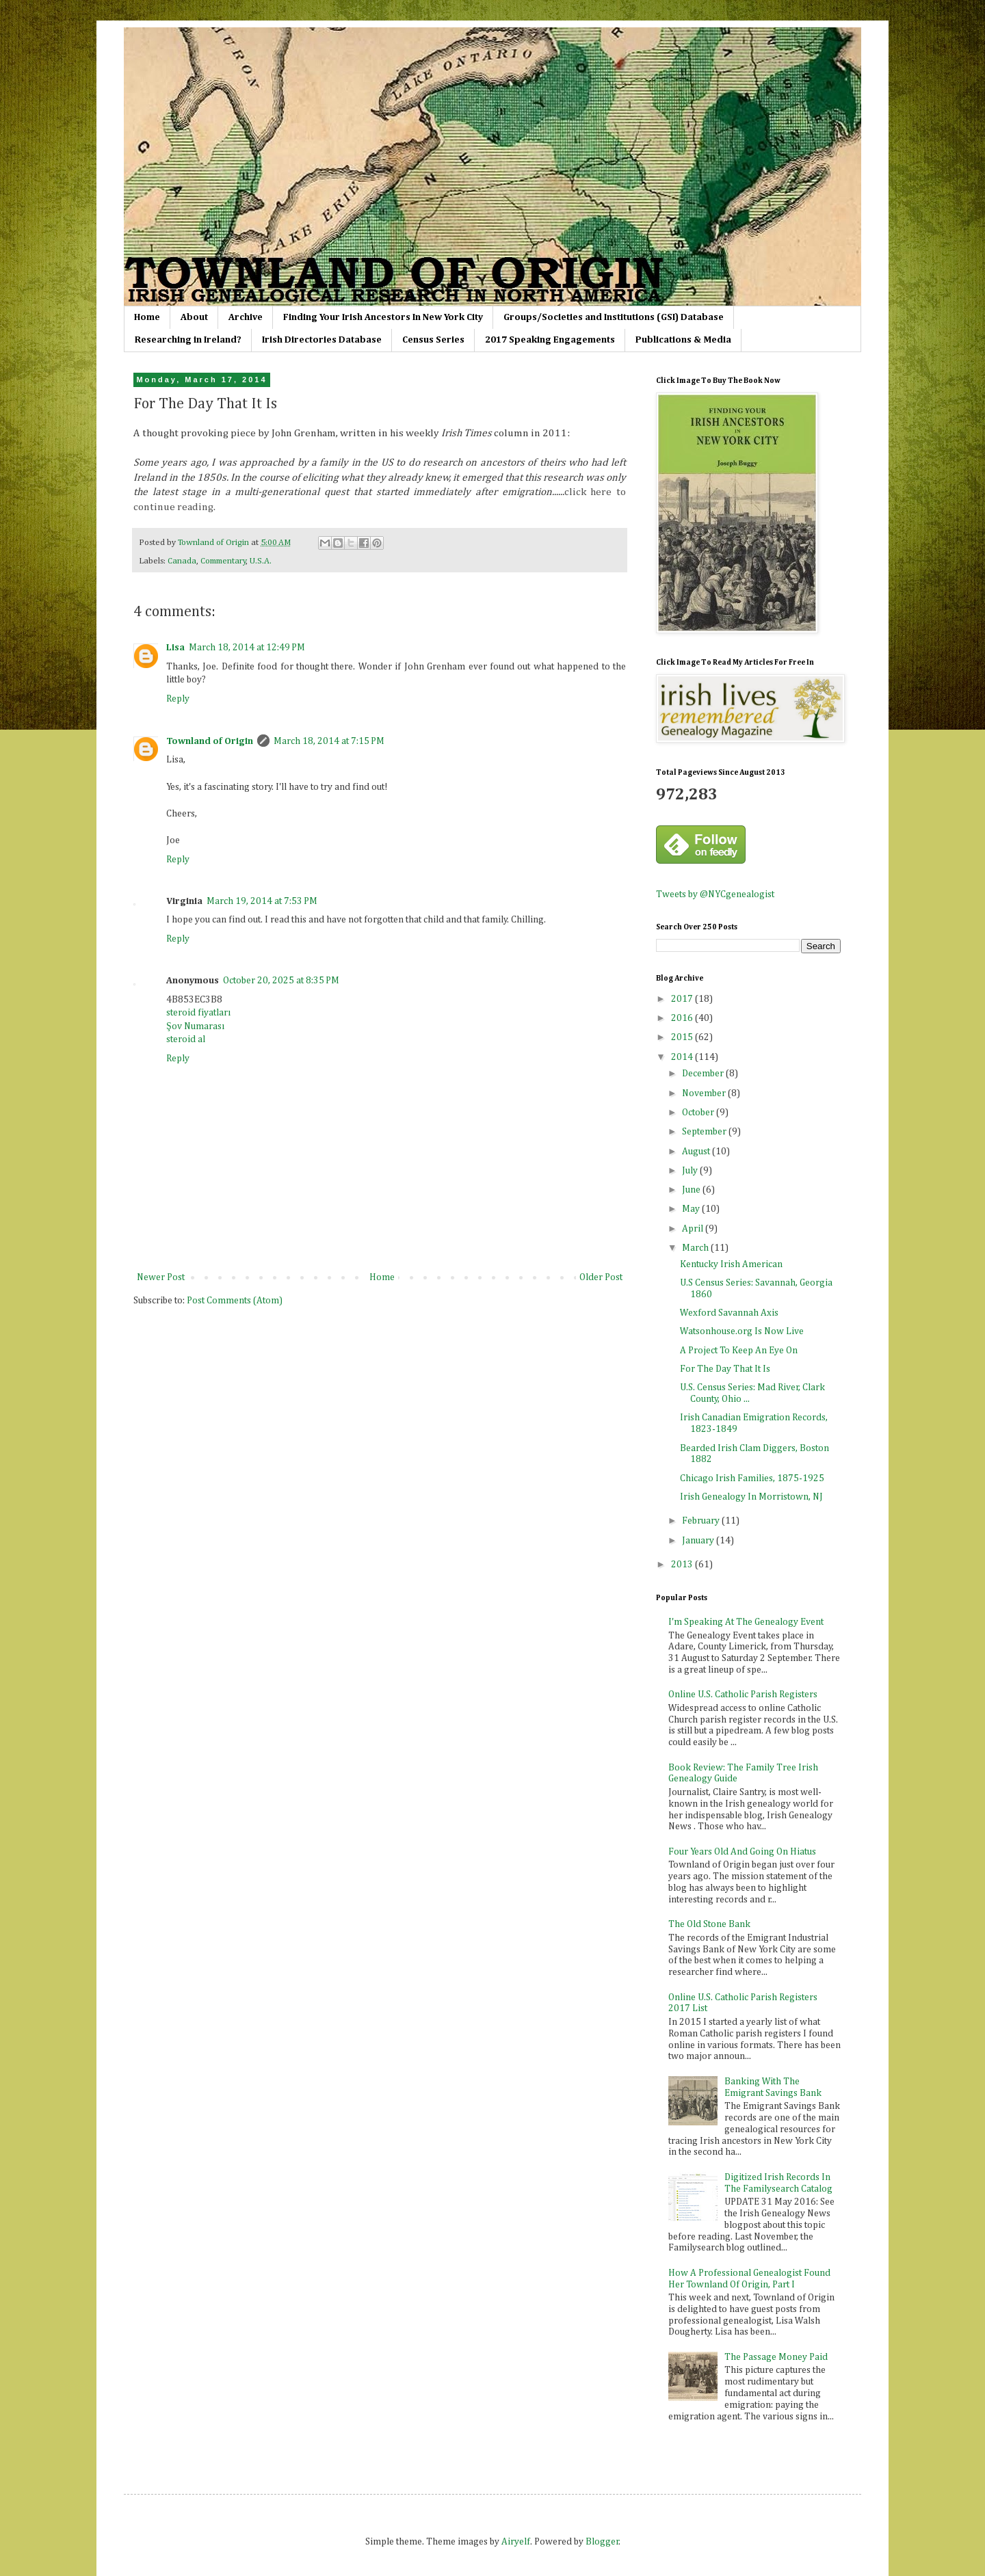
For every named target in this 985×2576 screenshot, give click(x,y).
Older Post (600, 1277)
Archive (245, 317)
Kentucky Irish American (731, 1264)
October (699, 1112)
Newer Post (161, 1277)
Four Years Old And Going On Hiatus (742, 1852)
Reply (177, 699)
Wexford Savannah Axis (729, 1313)
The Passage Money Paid (776, 2357)
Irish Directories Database (322, 340)
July (691, 1171)
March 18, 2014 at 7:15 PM (329, 741)
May (692, 1209)
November (705, 1093)
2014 (683, 1057)
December (704, 1073)
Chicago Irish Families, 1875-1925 (752, 1478)
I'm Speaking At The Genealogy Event (746, 1622)
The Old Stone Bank (709, 1924)
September (705, 1132)
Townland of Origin (209, 741)
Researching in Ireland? (188, 340)
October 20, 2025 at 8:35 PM (281, 980)
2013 (683, 1564)
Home (147, 317)
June (692, 1190)
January (699, 1540)
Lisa (175, 647)
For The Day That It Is (725, 1369)
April (693, 1229)
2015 (683, 1037)
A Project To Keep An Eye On (739, 1350)
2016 (683, 1018)
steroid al (185, 1039)
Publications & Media (683, 340)
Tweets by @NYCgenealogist (715, 894)
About (194, 317)
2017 (683, 999)
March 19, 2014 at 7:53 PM (262, 901)
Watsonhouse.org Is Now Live (742, 1331)
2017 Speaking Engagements (550, 340)
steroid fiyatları (198, 1013)
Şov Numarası (195, 1026)
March (696, 1248)
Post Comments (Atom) (235, 1300)
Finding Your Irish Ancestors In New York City (383, 317)
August (697, 1151)
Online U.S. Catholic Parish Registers (742, 1694)
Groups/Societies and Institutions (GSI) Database (613, 317)
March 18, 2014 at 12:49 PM (247, 647)
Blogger (602, 2542)
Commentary (223, 561)
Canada (182, 561)
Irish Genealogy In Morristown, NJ (751, 1497)
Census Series (433, 340)
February (702, 1521)
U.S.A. (261, 561)
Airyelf (515, 2542)
